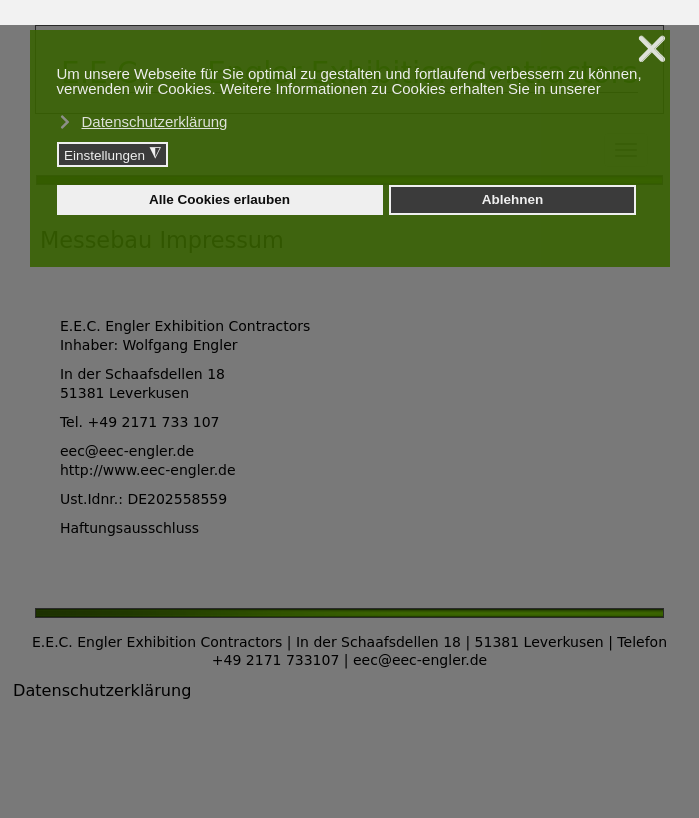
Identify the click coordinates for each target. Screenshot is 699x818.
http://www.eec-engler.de (148, 470)
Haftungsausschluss (129, 528)
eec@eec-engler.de (127, 451)
